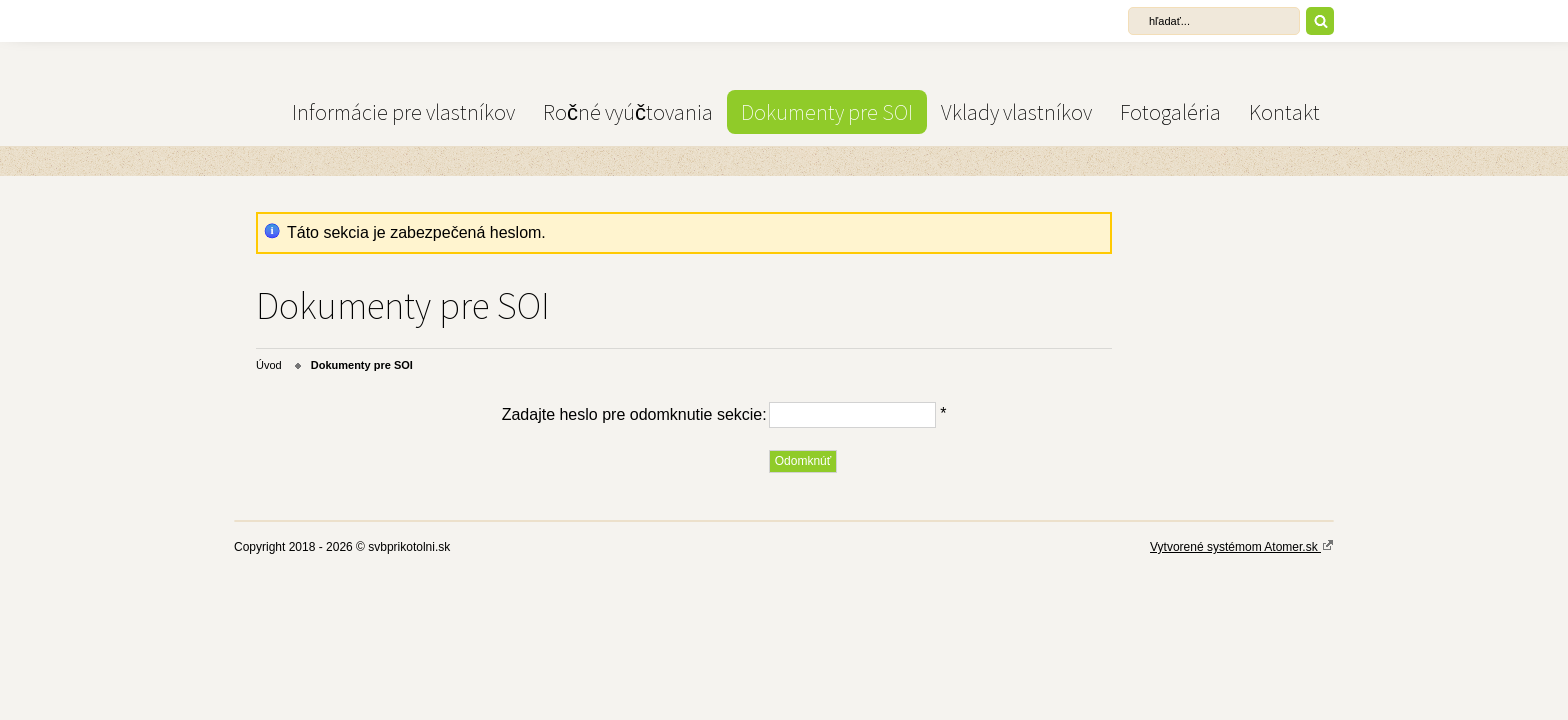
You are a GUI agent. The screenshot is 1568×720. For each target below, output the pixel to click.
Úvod (269, 365)
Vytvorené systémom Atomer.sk (1242, 546)
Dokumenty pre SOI (827, 112)
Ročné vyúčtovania (628, 112)
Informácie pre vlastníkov (403, 112)
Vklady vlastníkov (1016, 112)
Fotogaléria (1170, 112)
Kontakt (1284, 112)
